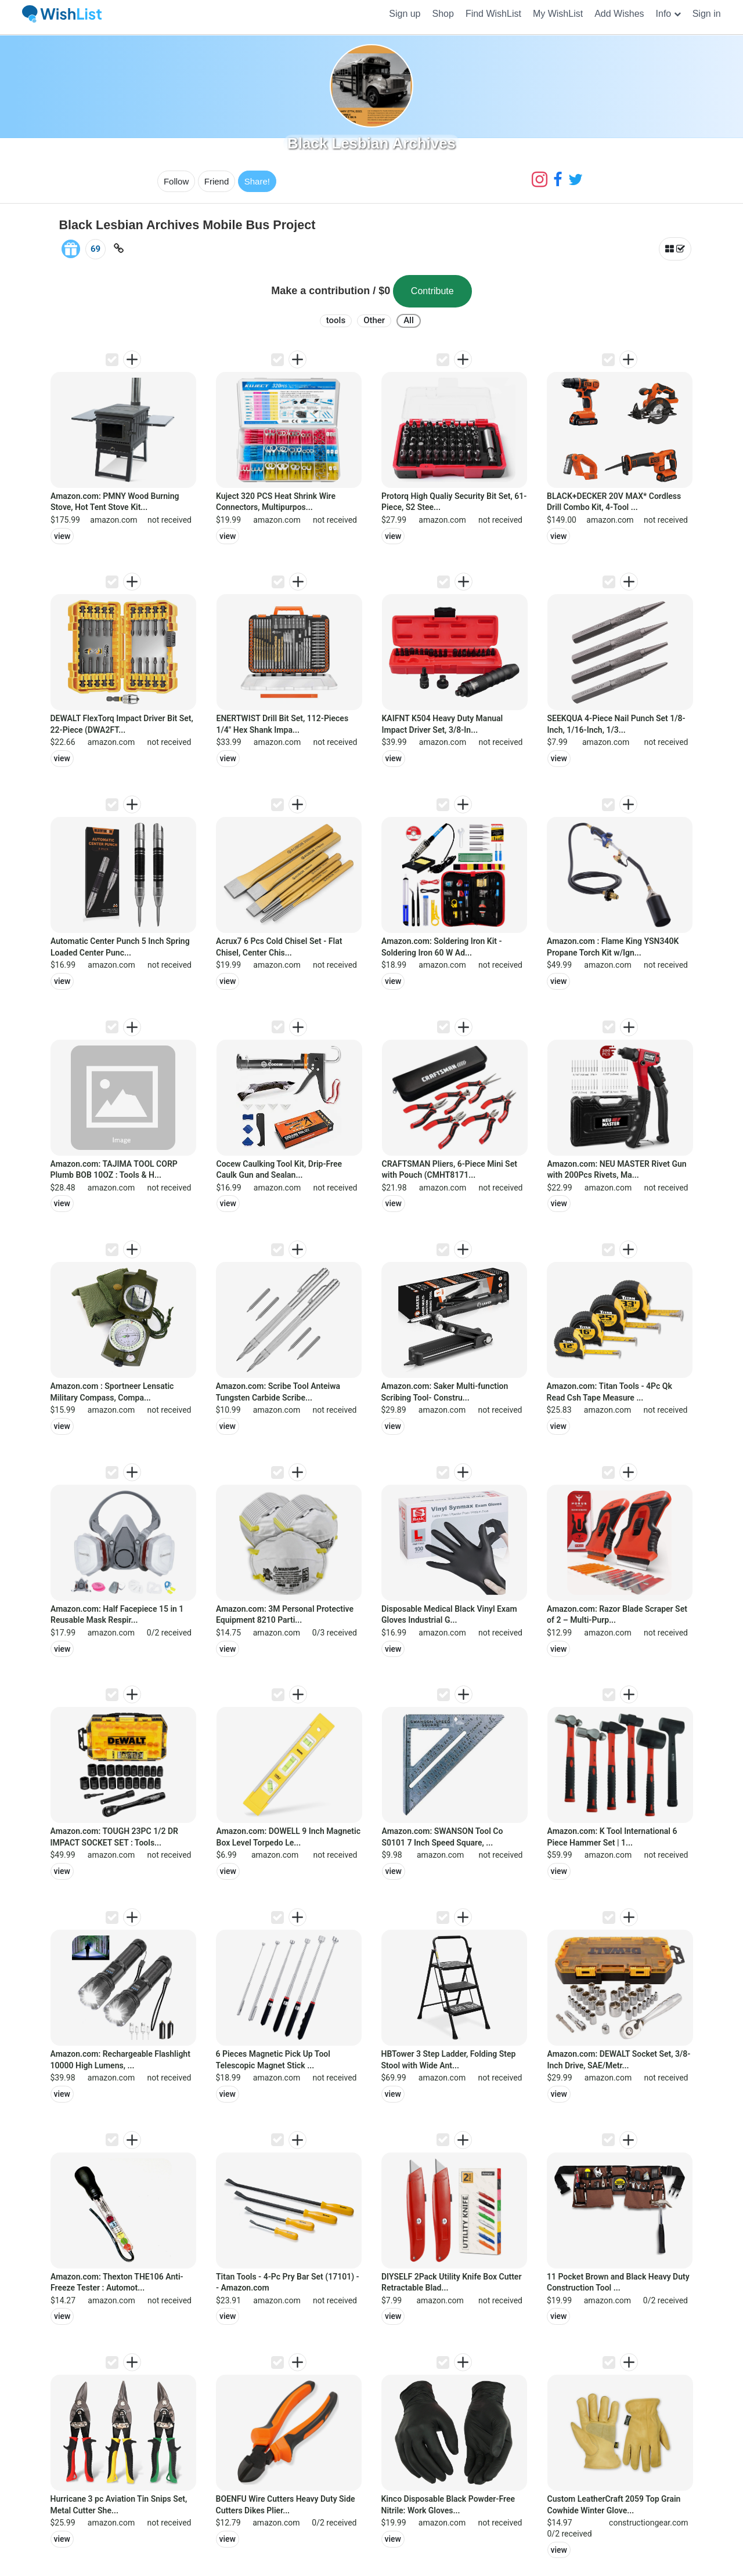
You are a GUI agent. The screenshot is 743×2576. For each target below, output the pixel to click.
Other (374, 320)
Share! (257, 181)
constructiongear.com (648, 2522)
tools (335, 320)
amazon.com (113, 519)
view (62, 536)
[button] (668, 14)
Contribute (432, 291)
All (408, 320)
